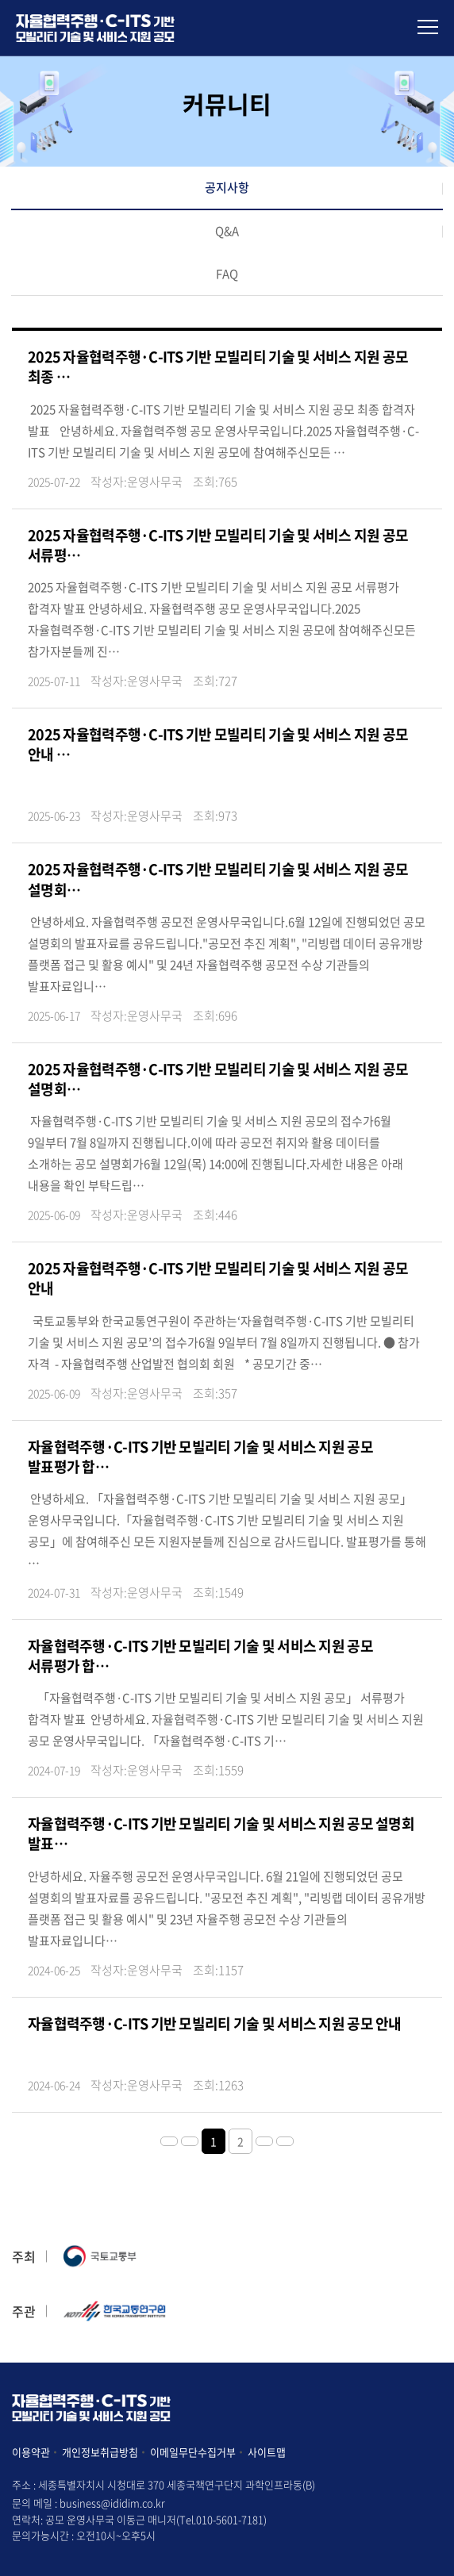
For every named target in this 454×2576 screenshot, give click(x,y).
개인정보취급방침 (100, 2451)
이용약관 (31, 2451)
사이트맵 (267, 2451)
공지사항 (227, 187)
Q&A (227, 231)
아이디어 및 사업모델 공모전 (95, 28)
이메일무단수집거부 (193, 2451)
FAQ (227, 273)
